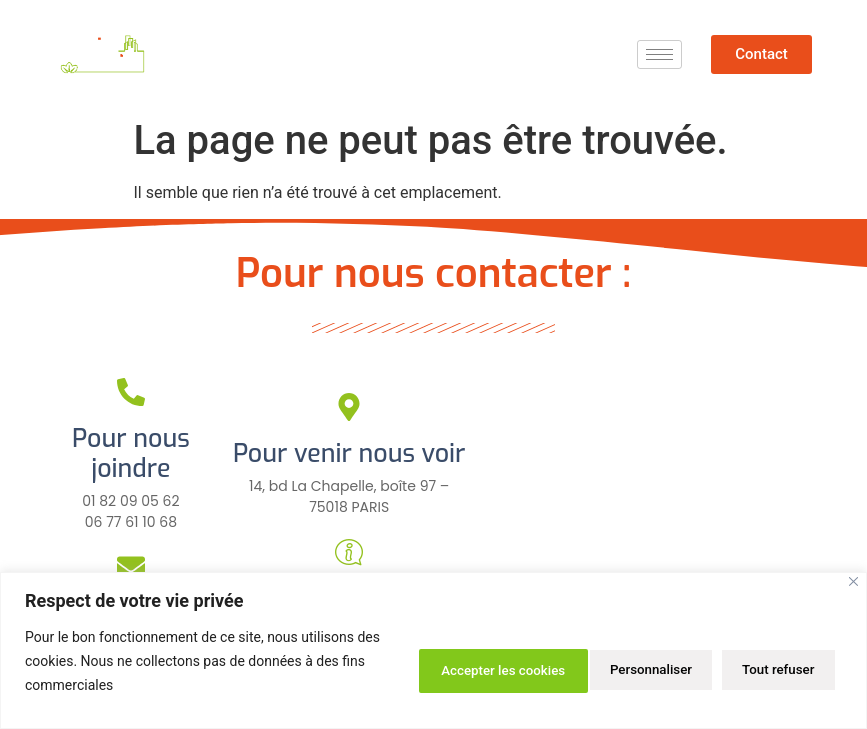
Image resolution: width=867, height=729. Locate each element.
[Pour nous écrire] (131, 567)
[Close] (853, 581)
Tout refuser (578, 668)
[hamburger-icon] (659, 54)
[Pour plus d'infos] (349, 552)
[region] (433, 650)
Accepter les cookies (748, 668)
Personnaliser (431, 668)
